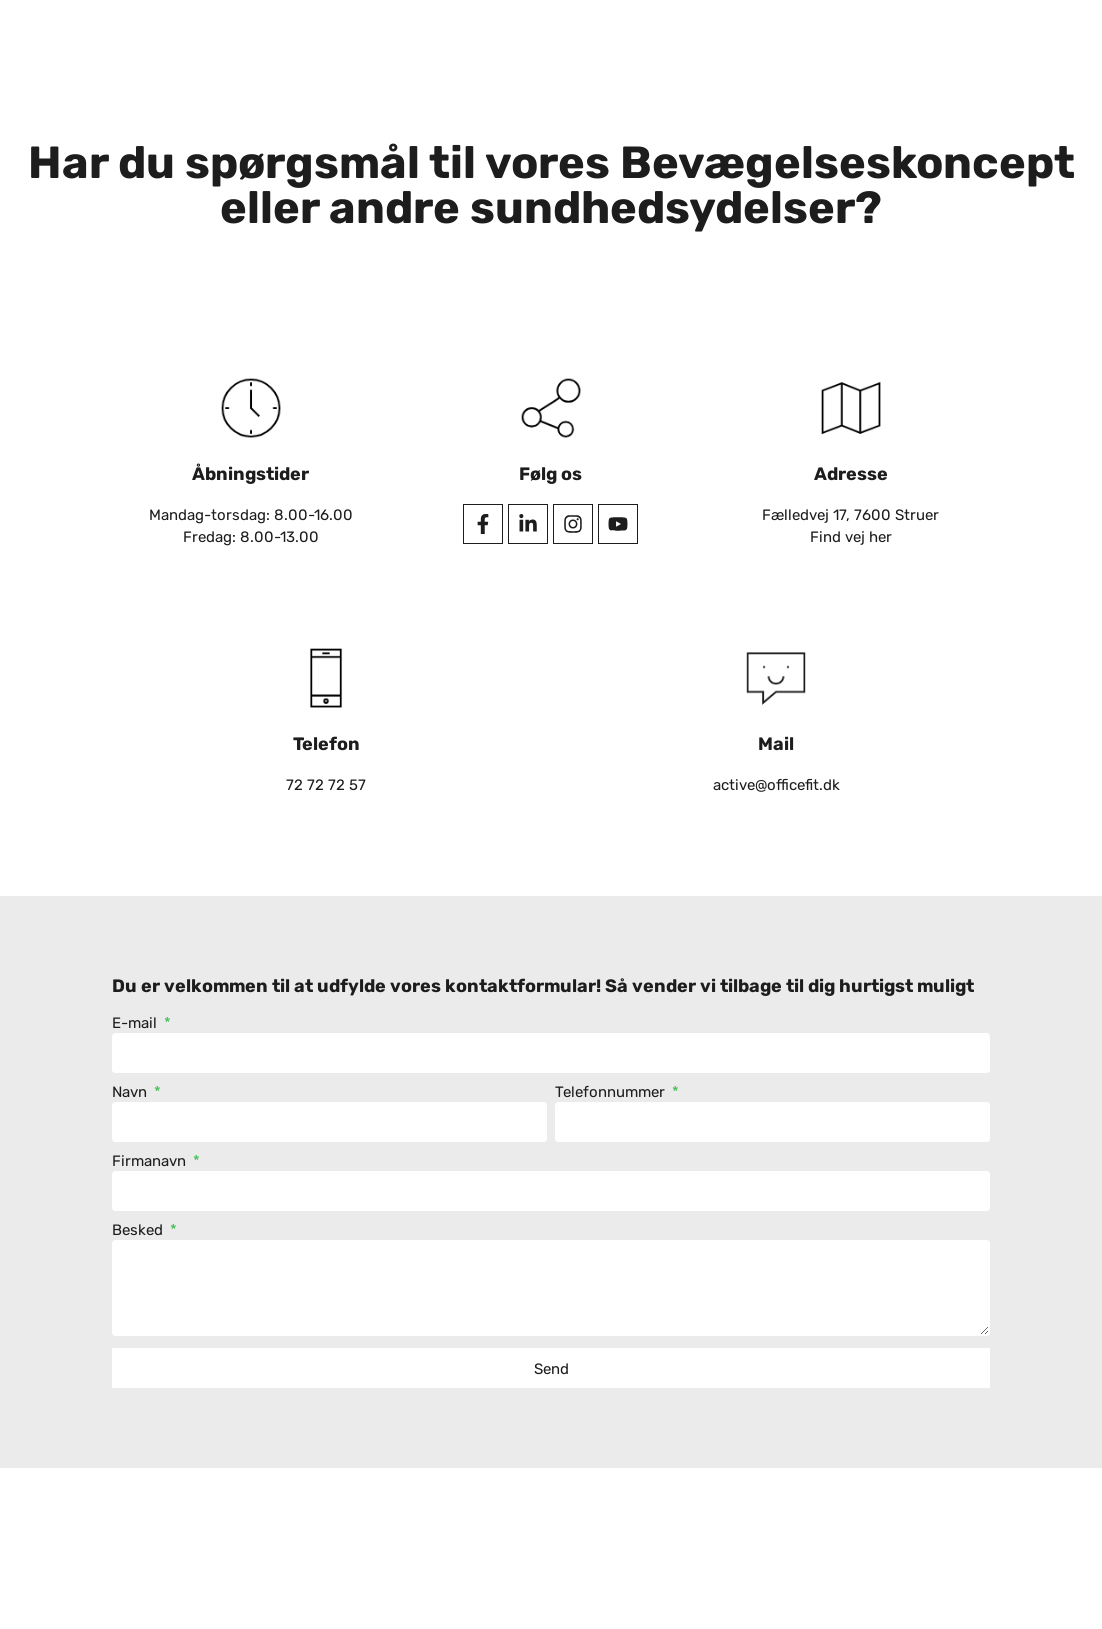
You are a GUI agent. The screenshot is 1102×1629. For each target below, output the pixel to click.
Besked (139, 1231)
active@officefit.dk (776, 785)
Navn (131, 1093)
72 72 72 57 (326, 785)
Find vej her (851, 537)
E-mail (136, 1024)
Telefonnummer (612, 1093)
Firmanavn (151, 1162)
